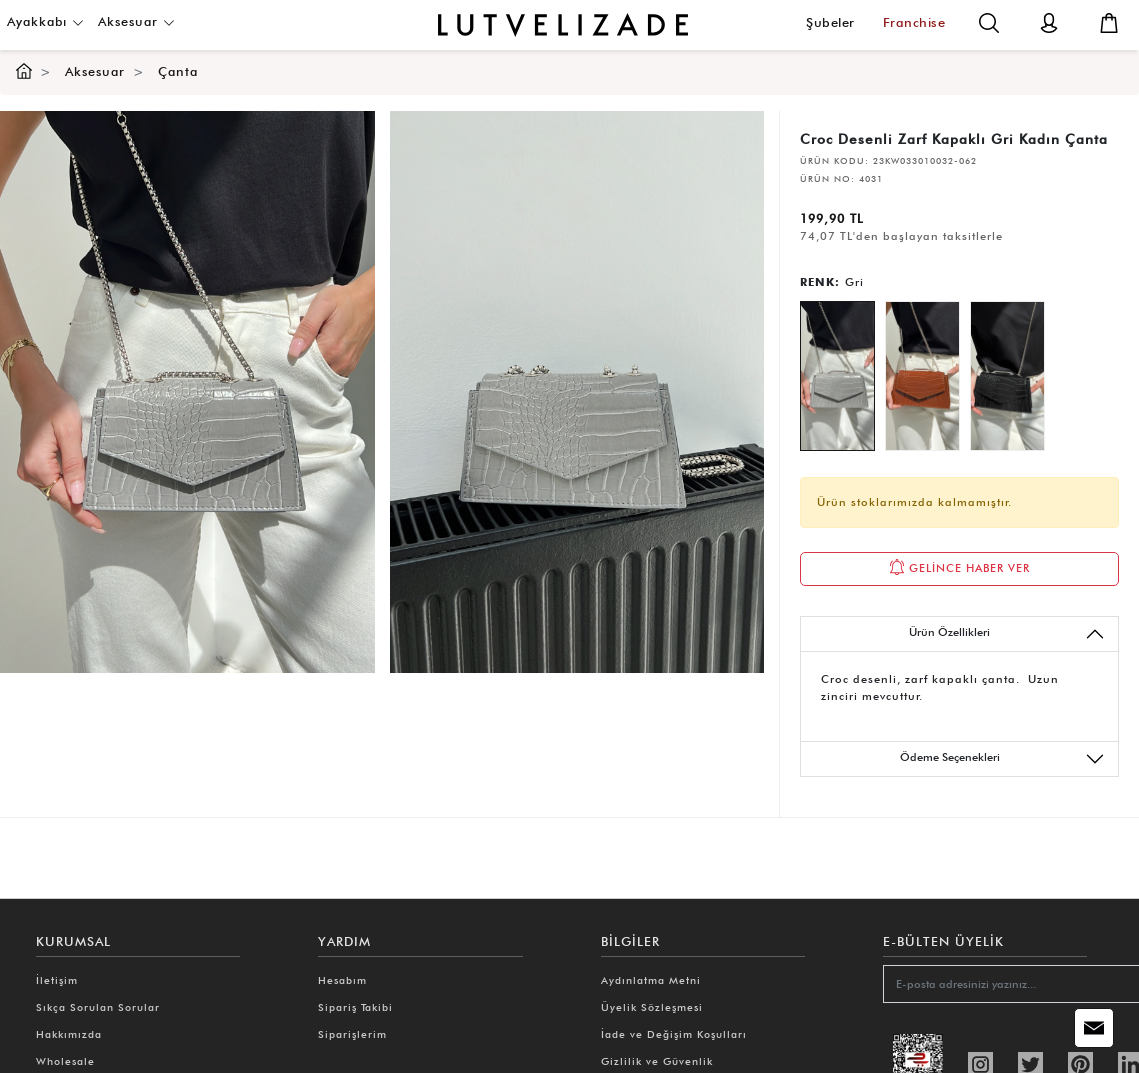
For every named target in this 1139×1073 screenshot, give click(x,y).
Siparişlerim (352, 1034)
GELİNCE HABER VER (959, 567)
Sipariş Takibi (355, 1007)
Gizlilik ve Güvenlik (657, 1061)
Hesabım (342, 980)
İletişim (57, 980)
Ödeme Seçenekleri (1002, 759)
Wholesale (65, 1061)
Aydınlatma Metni (651, 980)
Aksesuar (136, 21)
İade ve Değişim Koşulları (674, 1034)
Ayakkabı (45, 21)
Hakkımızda (69, 1034)
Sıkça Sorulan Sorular (98, 1007)
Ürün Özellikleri (1007, 634)
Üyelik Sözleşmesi (652, 1007)
